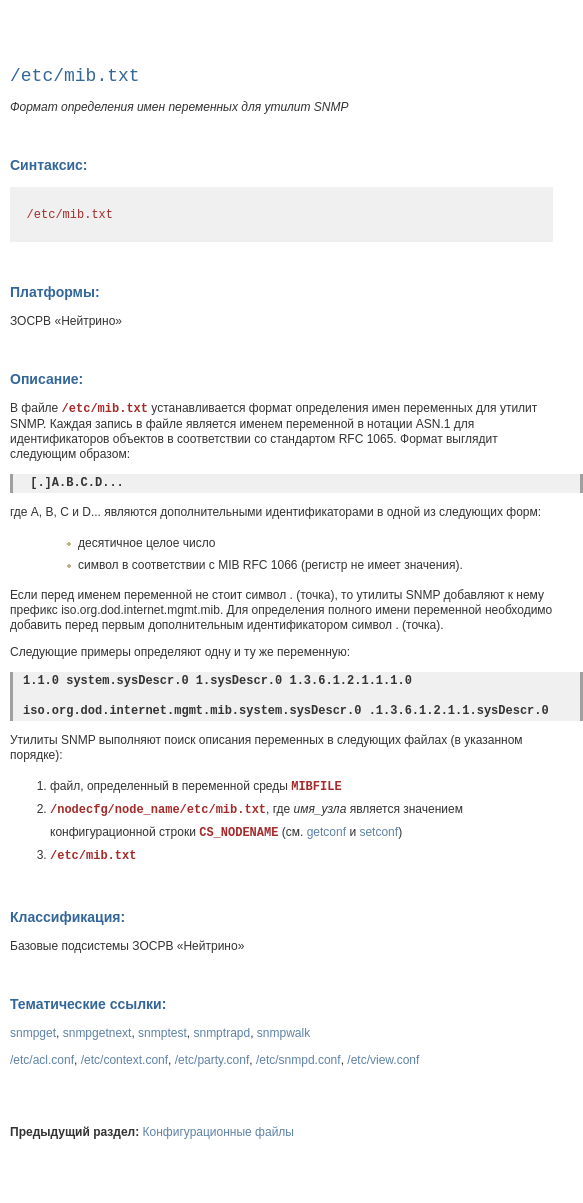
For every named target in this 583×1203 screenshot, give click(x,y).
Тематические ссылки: (88, 1004)
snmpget (33, 1033)
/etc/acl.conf (42, 1060)
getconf (326, 832)
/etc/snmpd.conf (298, 1060)
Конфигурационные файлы (218, 1132)
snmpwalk (283, 1033)
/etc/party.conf (212, 1060)
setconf (378, 832)
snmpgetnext (97, 1033)
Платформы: (55, 292)
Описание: (46, 379)
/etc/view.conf (383, 1060)
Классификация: (67, 917)
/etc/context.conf (124, 1060)
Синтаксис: (48, 165)
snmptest (162, 1033)
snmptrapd (221, 1033)
